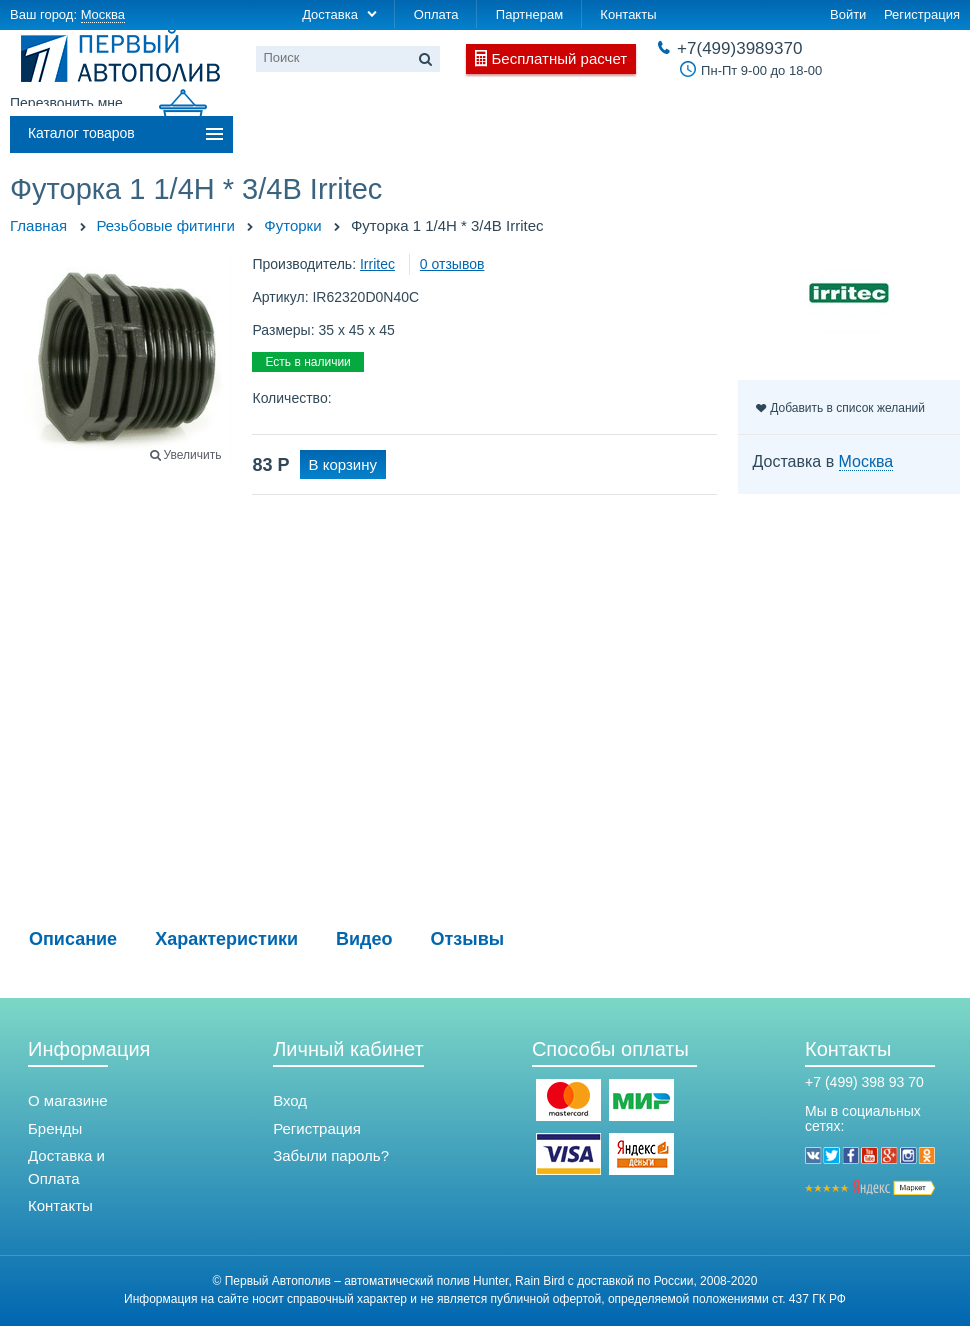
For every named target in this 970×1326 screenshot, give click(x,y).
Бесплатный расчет (560, 58)
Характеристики (226, 939)
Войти (848, 14)
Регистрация (922, 14)
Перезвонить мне (66, 103)
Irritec (377, 264)
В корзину (343, 464)
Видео (364, 939)
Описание (73, 939)
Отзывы (468, 939)
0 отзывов (452, 264)
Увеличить (193, 455)
